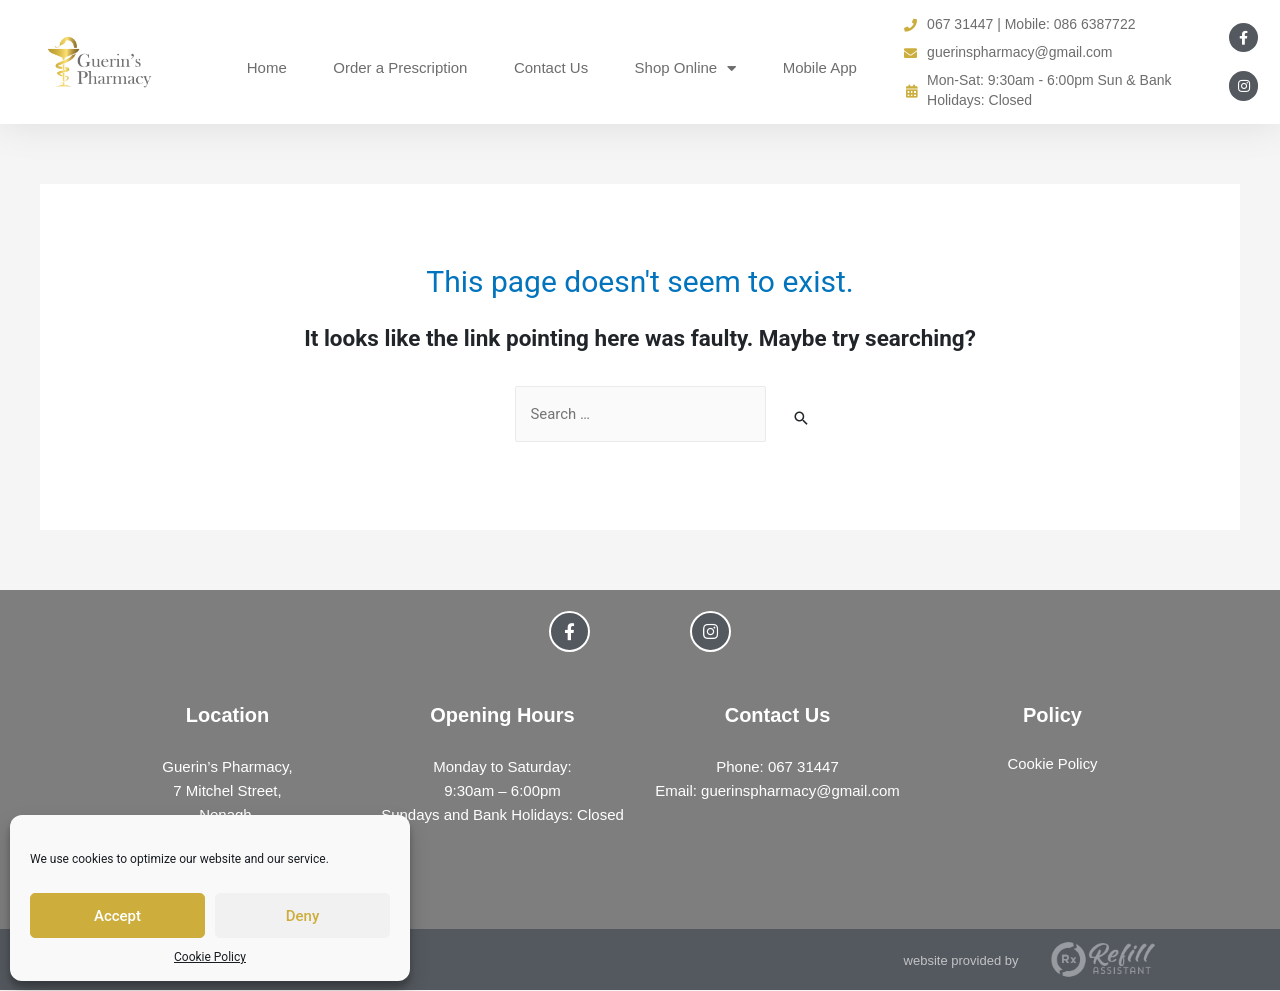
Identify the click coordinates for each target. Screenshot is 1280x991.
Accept (117, 916)
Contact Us (551, 67)
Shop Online (686, 68)
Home (267, 67)
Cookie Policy (210, 957)
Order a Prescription (400, 67)
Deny (303, 916)
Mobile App (820, 67)
